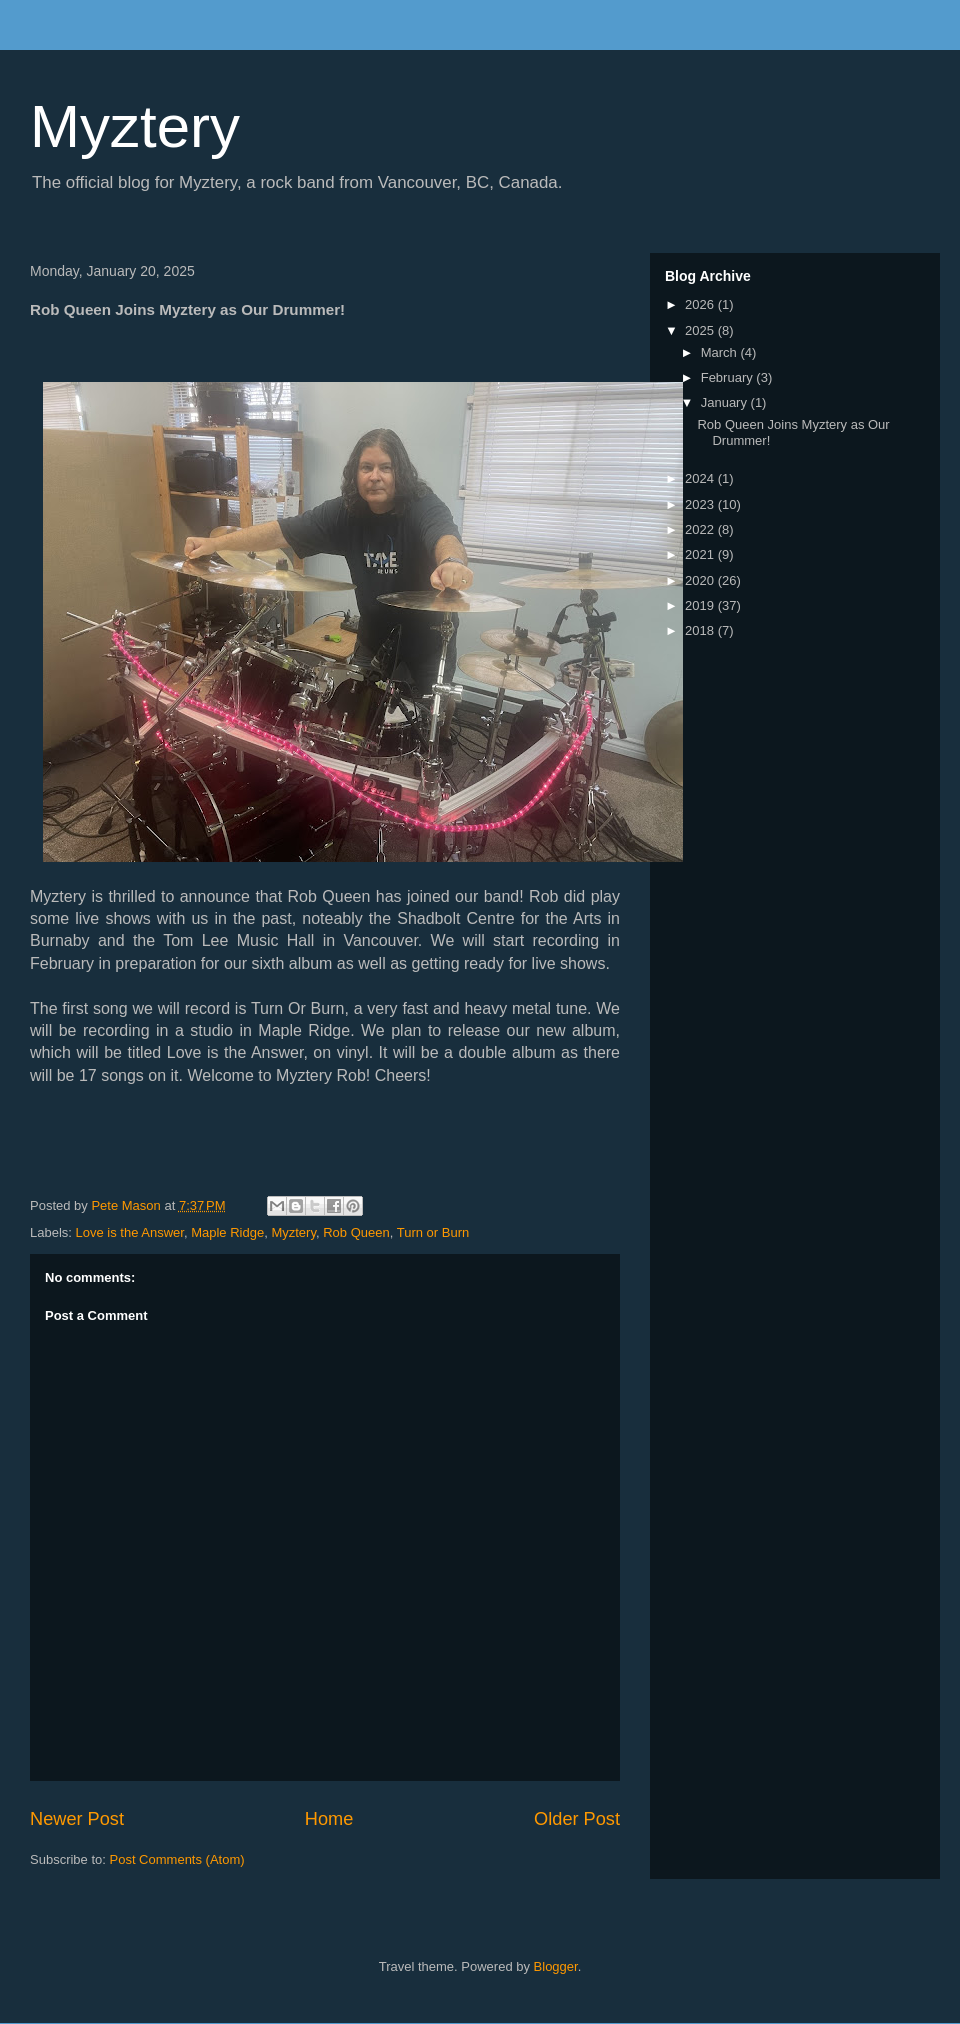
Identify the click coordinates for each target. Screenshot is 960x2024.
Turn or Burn (433, 1232)
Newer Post (77, 1819)
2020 (701, 580)
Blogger (556, 1966)
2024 (701, 478)
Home (329, 1819)
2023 (701, 504)
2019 (701, 605)
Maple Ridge (227, 1232)
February (729, 377)
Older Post (577, 1819)
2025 (701, 330)
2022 (701, 529)
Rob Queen (356, 1232)
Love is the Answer (130, 1232)
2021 (701, 554)
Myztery (135, 126)
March (721, 352)
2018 (701, 630)
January (726, 402)
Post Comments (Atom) (177, 1859)
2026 (701, 304)
